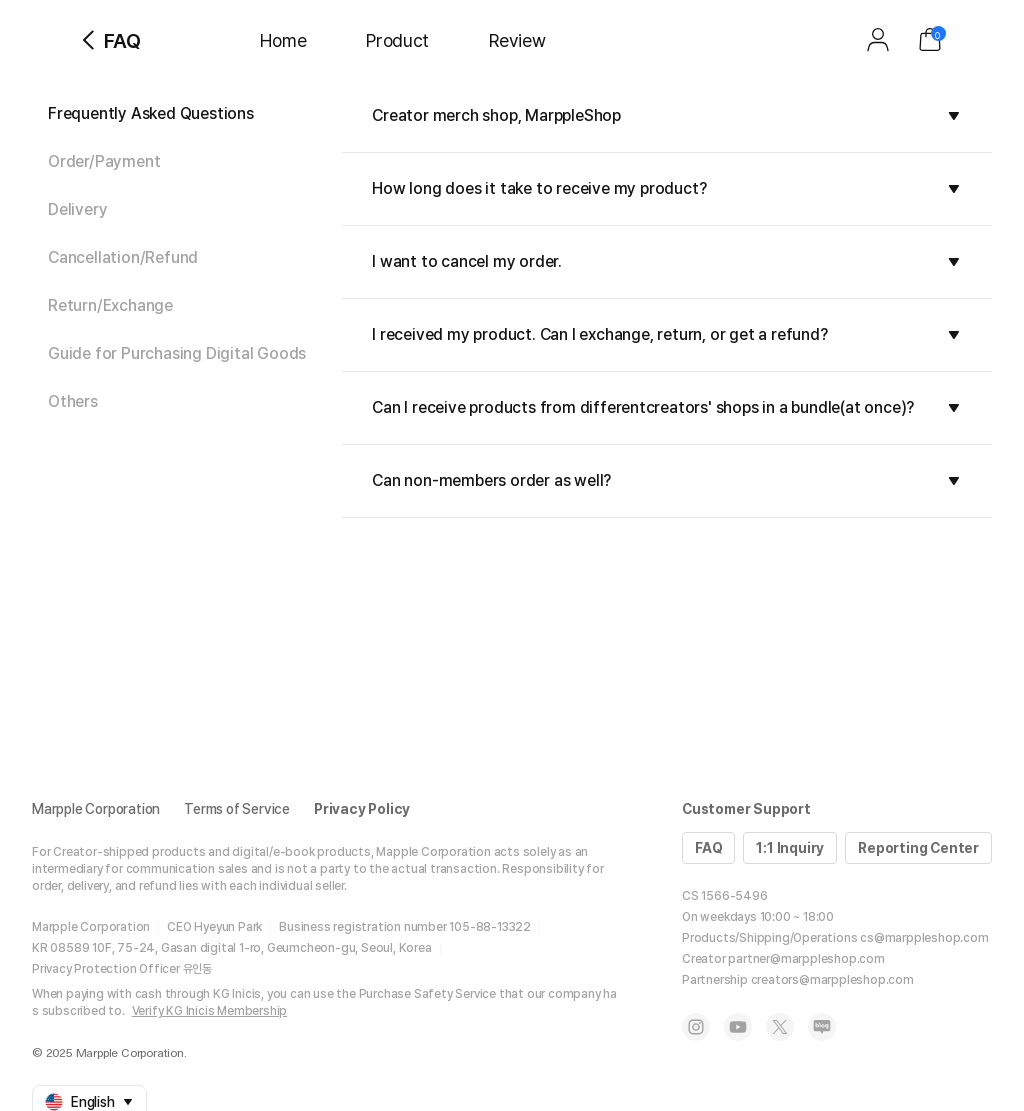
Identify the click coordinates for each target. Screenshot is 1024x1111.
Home (283, 40)
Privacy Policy (362, 809)
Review (517, 40)
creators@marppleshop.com (832, 980)
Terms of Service (237, 809)
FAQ (708, 848)
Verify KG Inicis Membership (210, 1011)
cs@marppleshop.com (924, 938)
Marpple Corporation (96, 809)
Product (397, 40)
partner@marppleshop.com (806, 959)
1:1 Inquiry (790, 848)
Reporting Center (918, 848)
